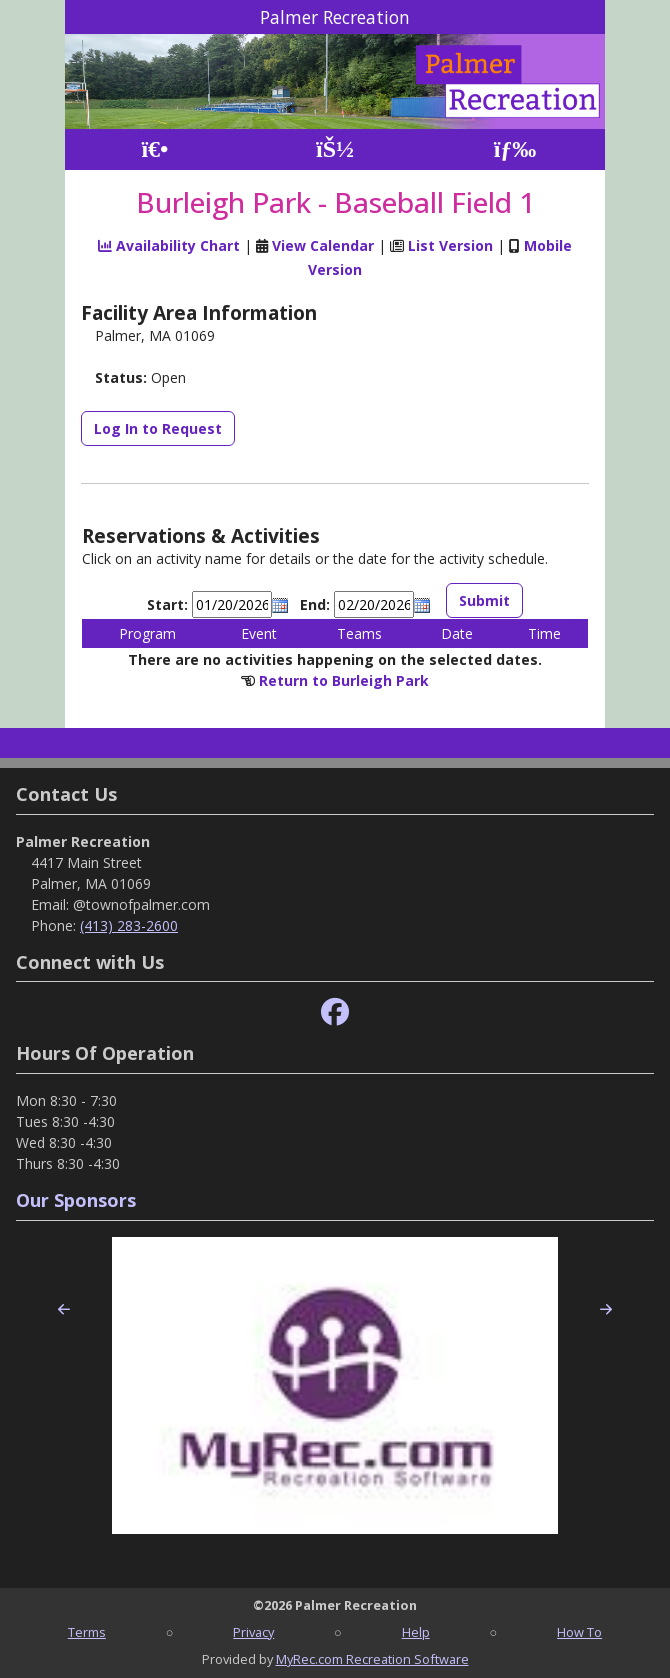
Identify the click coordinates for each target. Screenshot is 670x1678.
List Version (450, 245)
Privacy (253, 1632)
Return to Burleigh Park (344, 680)
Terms (87, 1632)
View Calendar (323, 245)
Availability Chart (169, 245)
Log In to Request (158, 428)
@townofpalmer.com (141, 904)
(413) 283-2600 (129, 925)
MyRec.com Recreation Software (372, 1659)
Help (416, 1632)
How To (579, 1632)
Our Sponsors (76, 1200)
